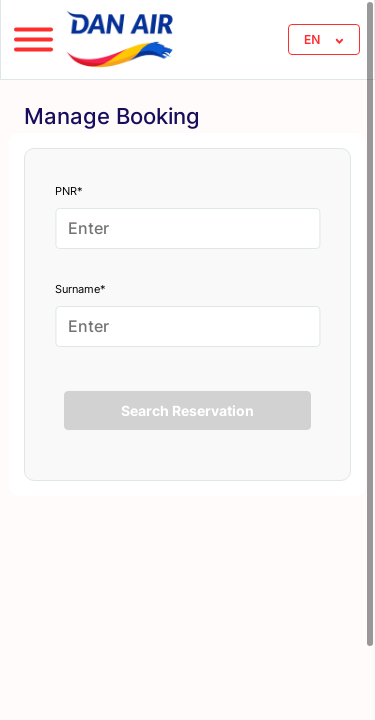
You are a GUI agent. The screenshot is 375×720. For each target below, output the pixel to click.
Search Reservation (187, 410)
